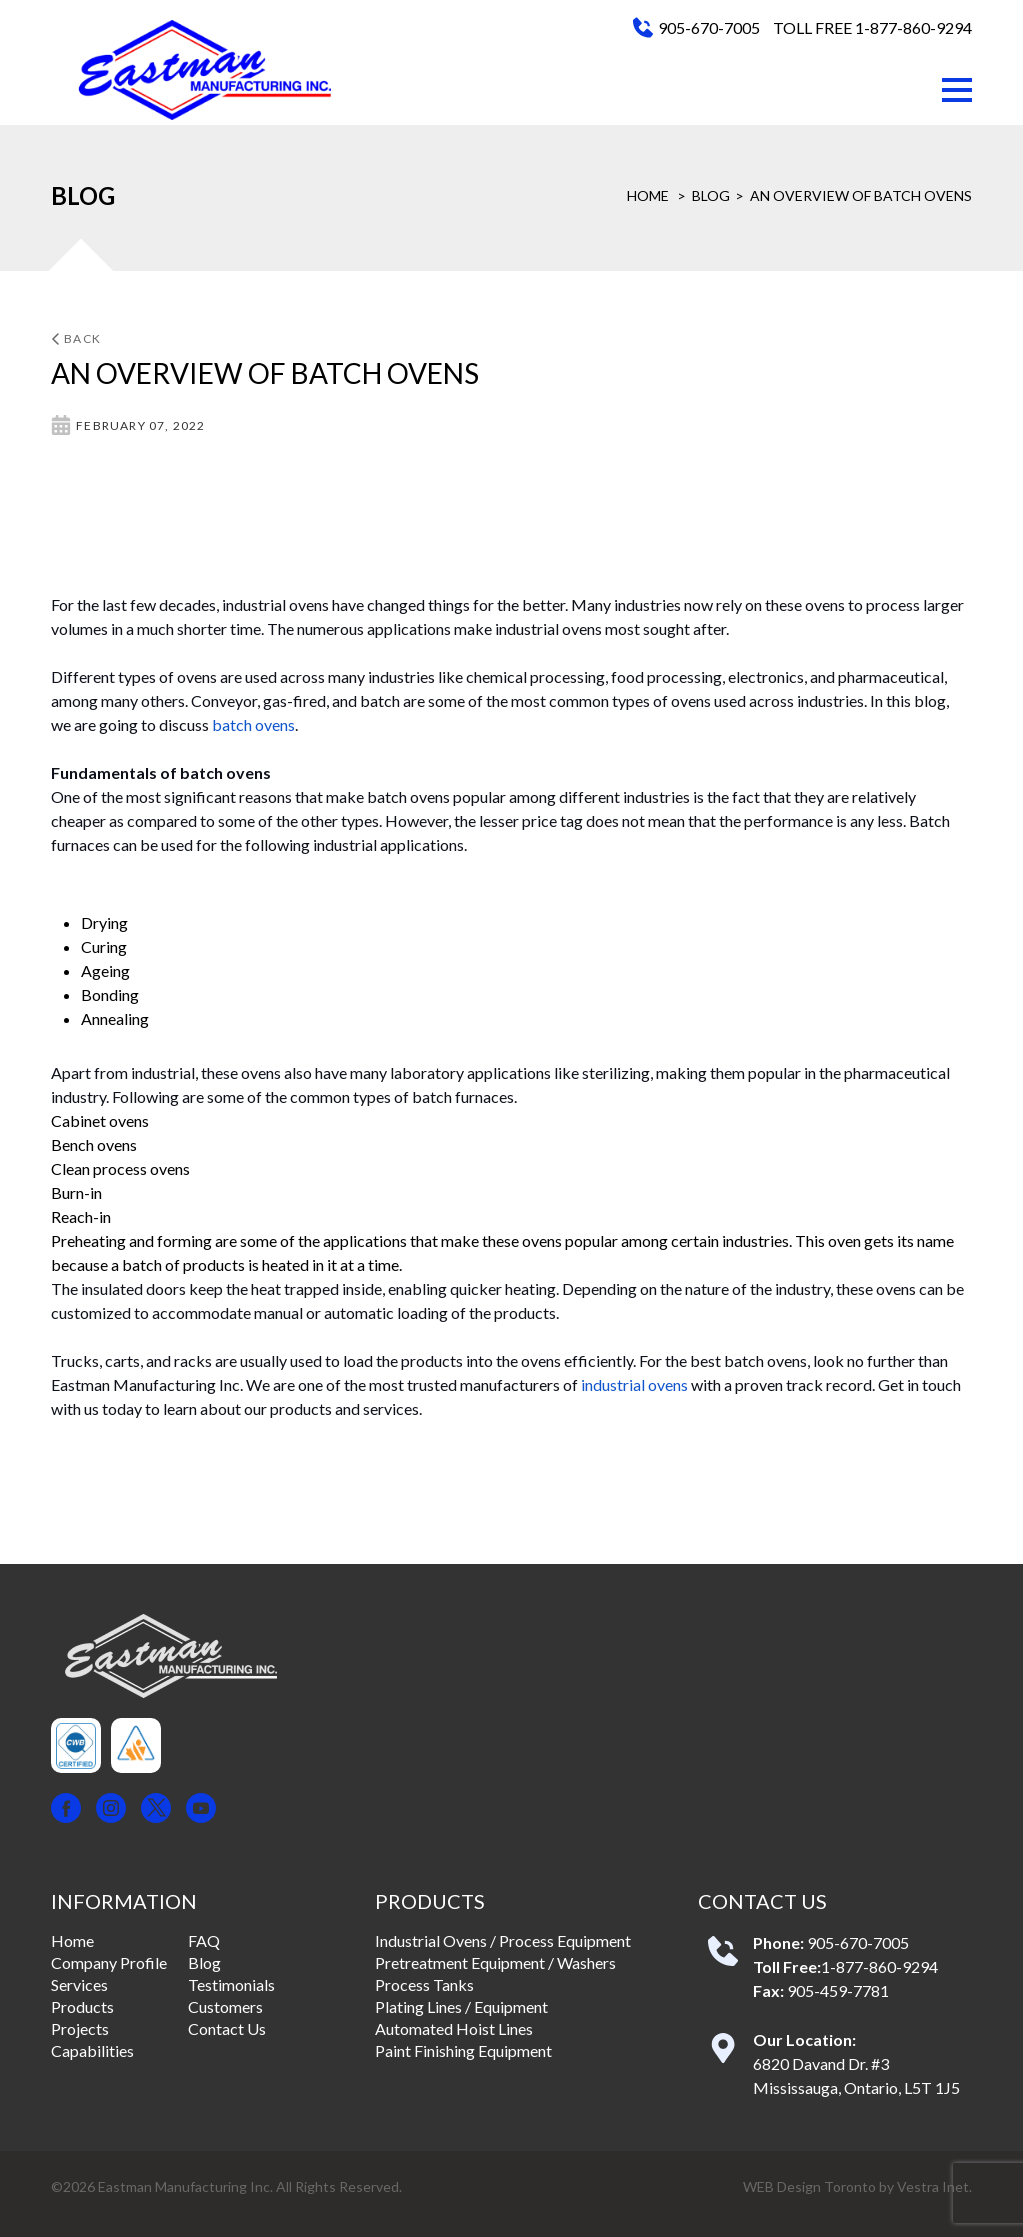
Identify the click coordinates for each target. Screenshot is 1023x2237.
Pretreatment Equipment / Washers (495, 1962)
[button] (957, 90)
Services (79, 1984)
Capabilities (92, 2050)
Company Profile (109, 1962)
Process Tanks (424, 1984)
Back (76, 338)
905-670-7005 (709, 27)
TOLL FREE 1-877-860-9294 (872, 27)
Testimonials (231, 1984)
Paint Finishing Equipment (463, 2050)
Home (648, 195)
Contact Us (227, 2028)
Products (82, 2006)
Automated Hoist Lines (454, 2028)
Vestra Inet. (934, 2186)
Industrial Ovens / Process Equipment (503, 1940)
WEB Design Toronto (809, 2186)
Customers (225, 2006)
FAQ (204, 1940)
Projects (80, 2028)
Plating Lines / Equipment (461, 2006)
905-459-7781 (838, 1990)
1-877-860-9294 (879, 1966)
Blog (711, 195)
